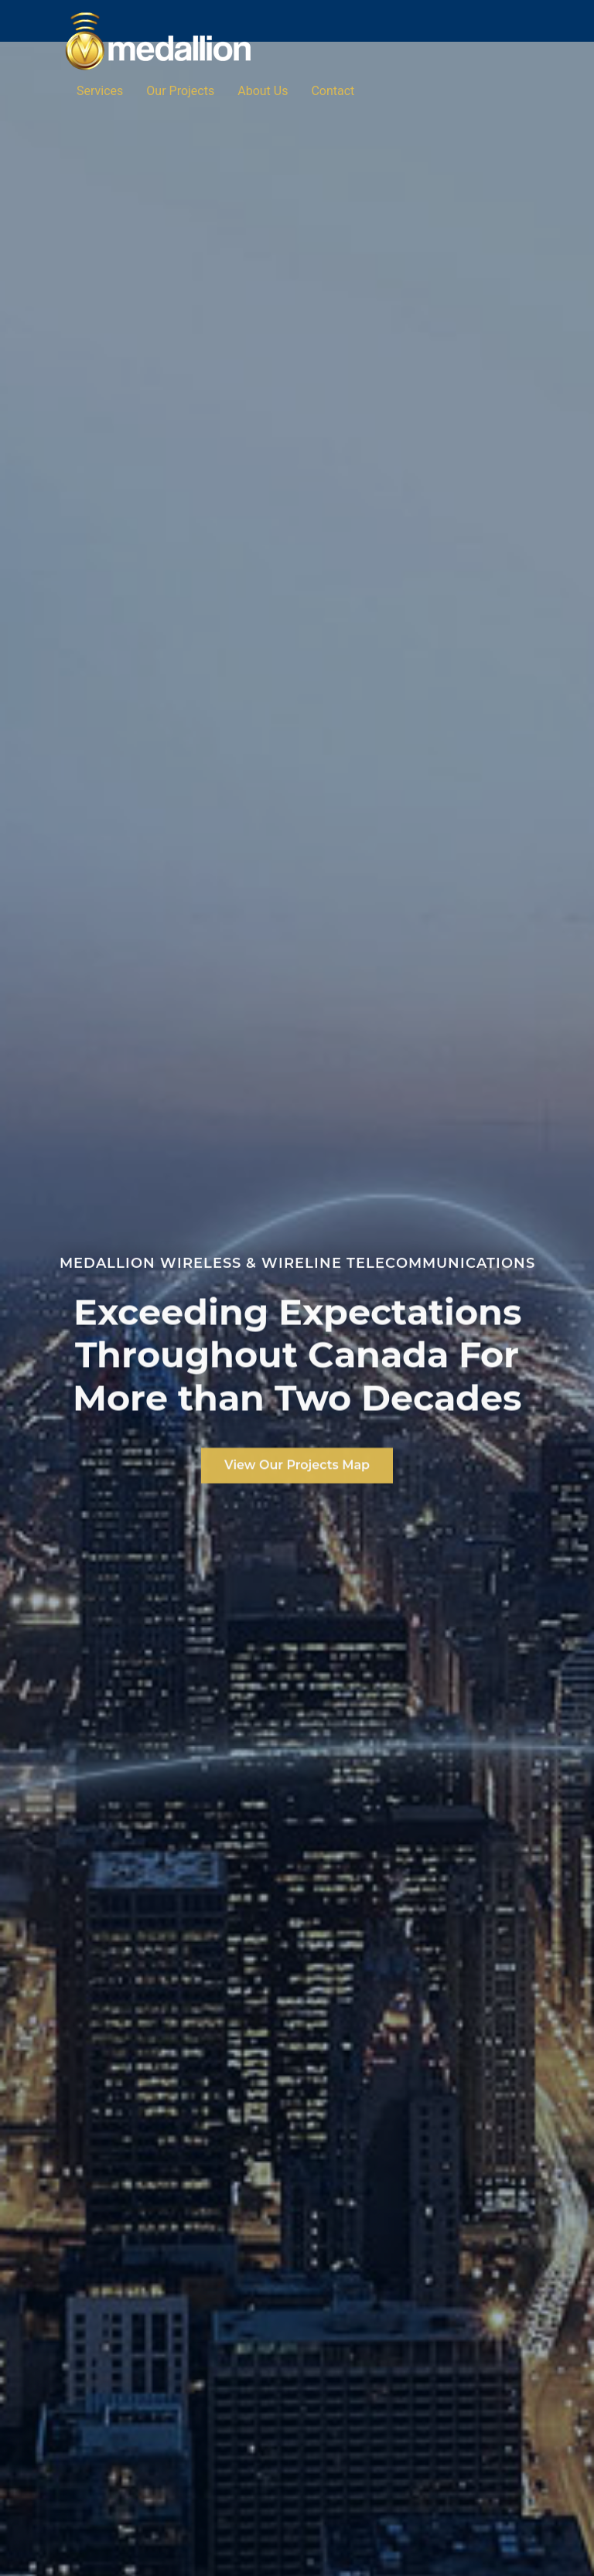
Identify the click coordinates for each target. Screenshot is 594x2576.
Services (100, 90)
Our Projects (180, 90)
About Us (262, 90)
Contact (332, 90)
